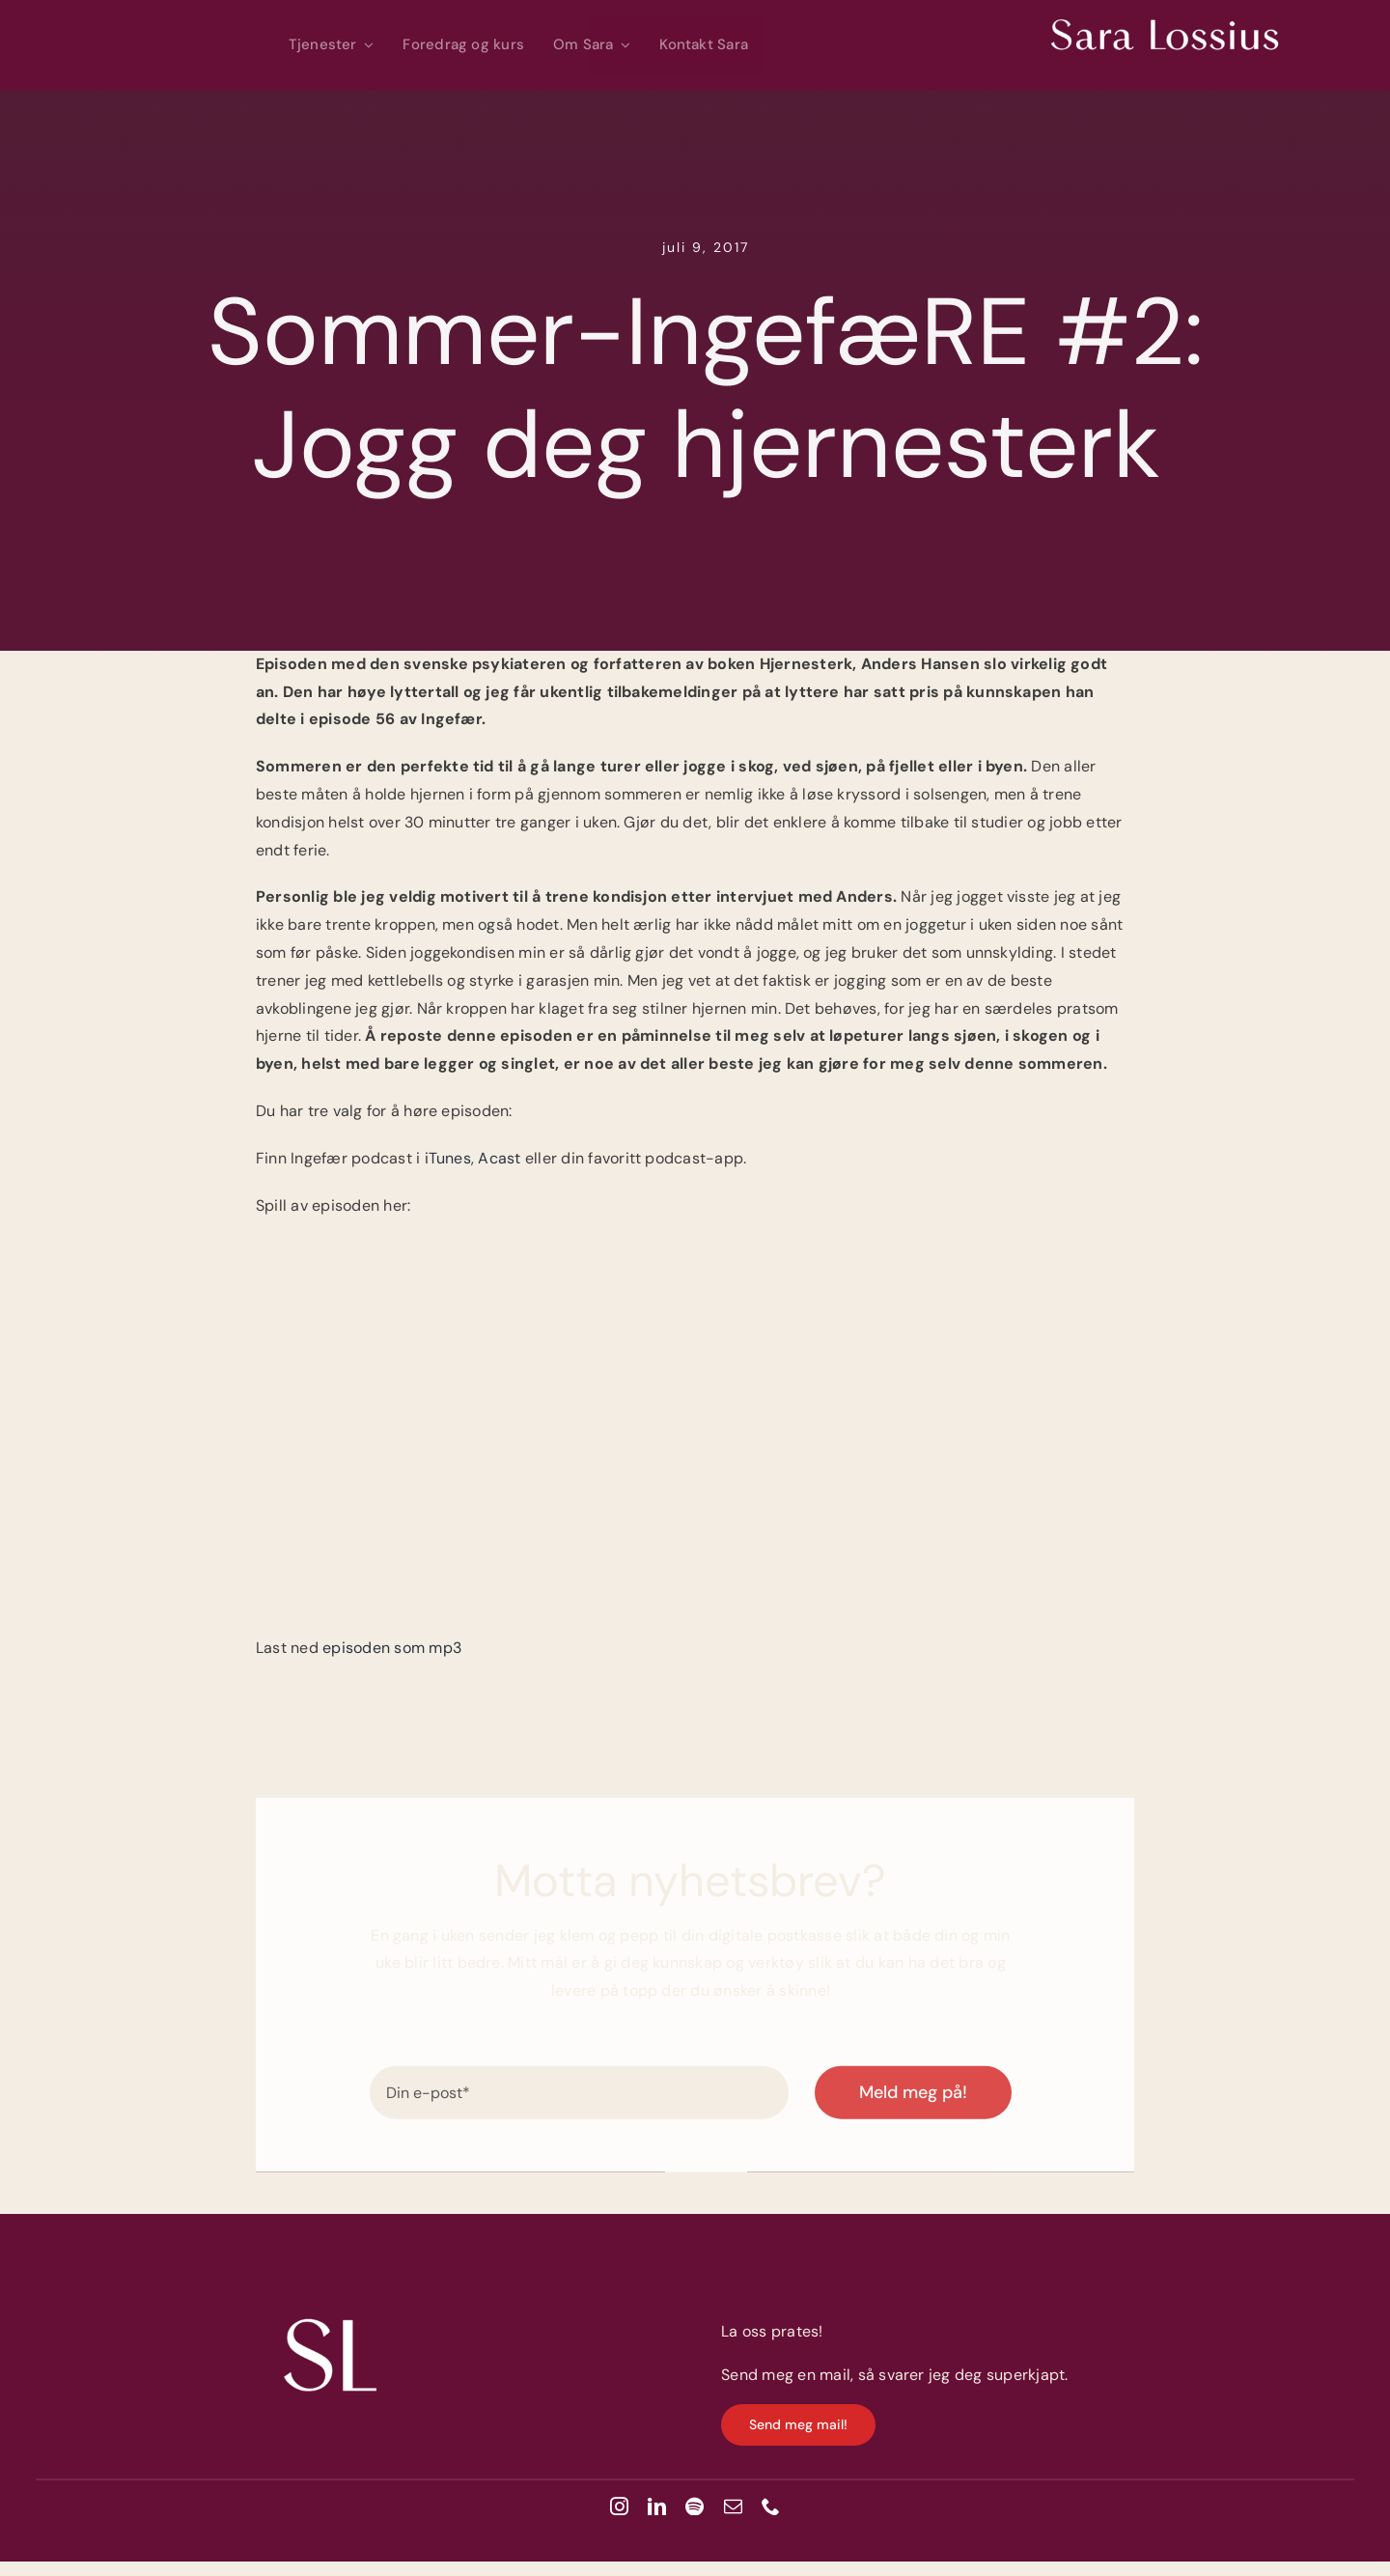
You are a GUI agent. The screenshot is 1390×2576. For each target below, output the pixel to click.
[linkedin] (657, 2506)
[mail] (733, 2506)
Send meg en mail (785, 2375)
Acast (501, 1158)
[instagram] (619, 2506)
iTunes (448, 1158)
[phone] (771, 2506)
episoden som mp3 (391, 1648)
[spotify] (694, 2506)
